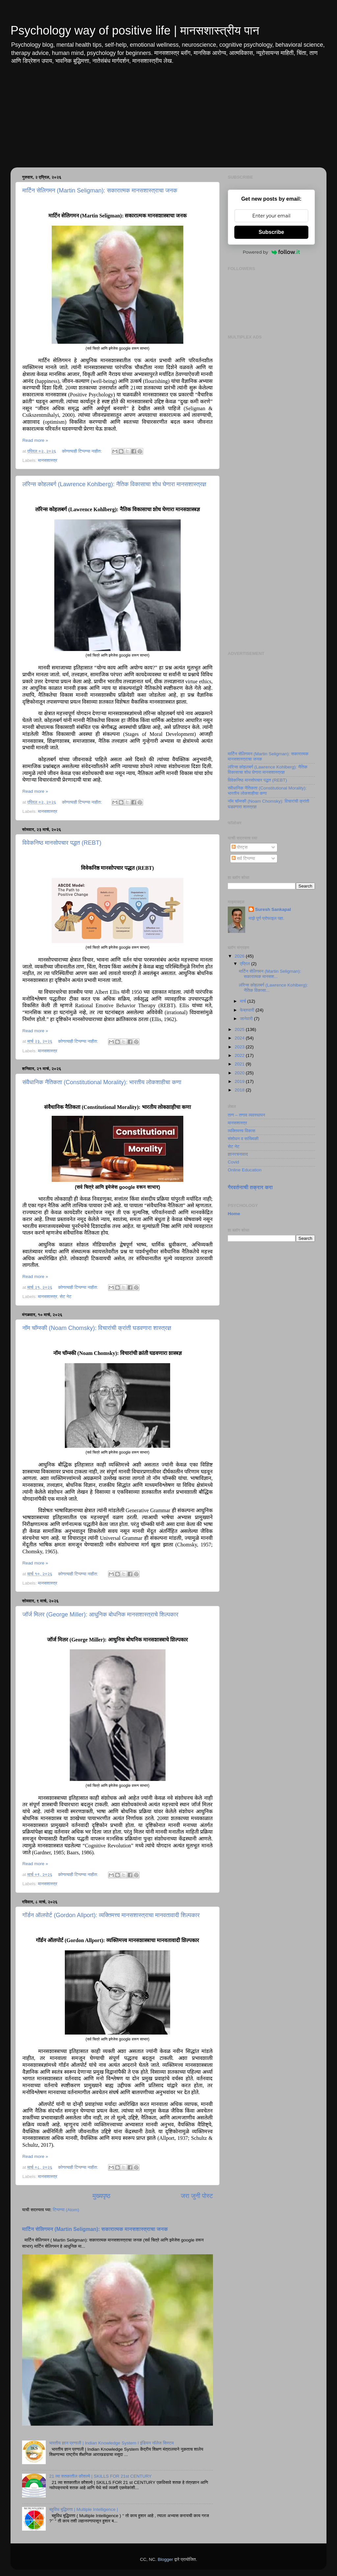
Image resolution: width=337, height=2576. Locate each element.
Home (234, 1213)
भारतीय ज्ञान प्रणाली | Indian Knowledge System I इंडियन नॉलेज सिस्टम (111, 2442)
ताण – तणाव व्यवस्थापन (246, 1115)
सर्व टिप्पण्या (243, 858)
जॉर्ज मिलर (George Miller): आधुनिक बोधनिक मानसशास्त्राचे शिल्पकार (100, 1614)
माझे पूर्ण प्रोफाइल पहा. (266, 918)
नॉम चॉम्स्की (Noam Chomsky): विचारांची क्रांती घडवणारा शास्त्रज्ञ (96, 1328)
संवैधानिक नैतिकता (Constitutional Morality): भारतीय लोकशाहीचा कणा (101, 1082)
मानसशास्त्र (47, 460)
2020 (240, 1072)
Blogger (165, 2559)
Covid (233, 1162)
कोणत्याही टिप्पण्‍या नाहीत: (82, 451)
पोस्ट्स (239, 847)
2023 (240, 1046)
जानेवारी (247, 1018)
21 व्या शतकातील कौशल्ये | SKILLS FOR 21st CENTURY (100, 2476)
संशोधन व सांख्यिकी (243, 1138)
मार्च (243, 1001)
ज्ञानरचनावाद (238, 1154)
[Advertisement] (168, 121)
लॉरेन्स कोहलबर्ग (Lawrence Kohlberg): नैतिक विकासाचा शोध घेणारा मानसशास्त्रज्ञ (114, 484)
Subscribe (271, 232)
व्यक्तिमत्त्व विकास (241, 1130)
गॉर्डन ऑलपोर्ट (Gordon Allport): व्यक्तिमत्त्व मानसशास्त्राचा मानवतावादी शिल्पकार (111, 1915)
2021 (240, 1064)
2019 (240, 1081)
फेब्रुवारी (247, 1010)
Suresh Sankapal (273, 909)
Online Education (245, 1169)
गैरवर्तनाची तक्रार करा (250, 1187)
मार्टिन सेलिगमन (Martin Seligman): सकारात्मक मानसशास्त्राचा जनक (99, 190)
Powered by (271, 252)
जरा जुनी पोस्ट (197, 2195)
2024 (240, 1038)
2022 (240, 1055)
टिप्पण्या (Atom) (66, 2209)
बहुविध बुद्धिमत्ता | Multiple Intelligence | (83, 2509)
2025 (240, 1029)
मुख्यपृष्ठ (101, 2195)
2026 (240, 956)
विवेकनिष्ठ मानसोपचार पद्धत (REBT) (61, 842)
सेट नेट (65, 1296)
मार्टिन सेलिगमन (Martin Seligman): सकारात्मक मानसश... (270, 974)
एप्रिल (245, 963)
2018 (240, 1090)
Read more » (35, 440)
